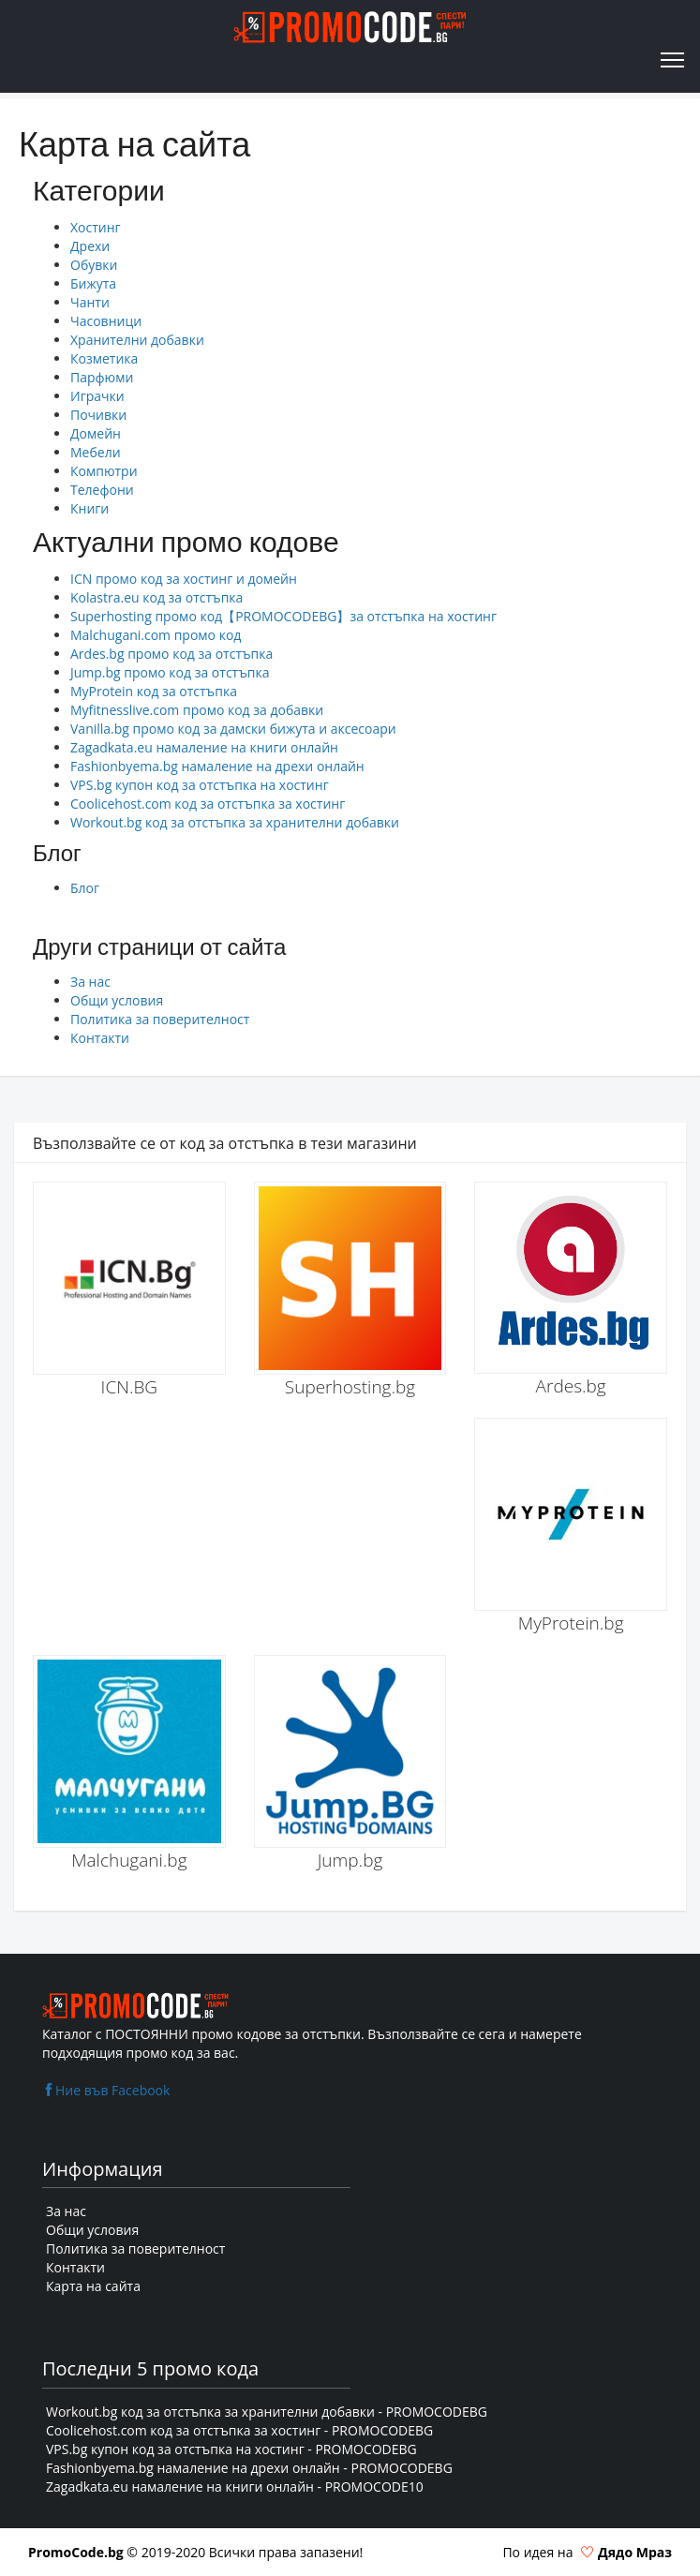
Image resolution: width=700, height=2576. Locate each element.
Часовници (105, 321)
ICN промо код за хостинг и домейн (183, 579)
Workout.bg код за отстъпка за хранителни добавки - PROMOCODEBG (266, 2411)
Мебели (95, 452)
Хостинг (95, 227)
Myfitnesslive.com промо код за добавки (196, 710)
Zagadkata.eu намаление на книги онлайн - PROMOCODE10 (235, 2486)
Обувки (93, 265)
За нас (90, 981)
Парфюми (101, 377)
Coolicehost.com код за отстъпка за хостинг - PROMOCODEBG (239, 2430)
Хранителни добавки (137, 340)
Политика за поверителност (159, 1019)
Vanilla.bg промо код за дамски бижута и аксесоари (233, 728)
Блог (84, 888)
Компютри (104, 471)
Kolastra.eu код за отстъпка (156, 597)
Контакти (99, 1038)
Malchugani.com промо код (155, 635)
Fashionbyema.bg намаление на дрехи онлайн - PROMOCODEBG (249, 2468)
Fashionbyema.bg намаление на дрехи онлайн (217, 766)
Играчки (97, 396)
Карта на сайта (93, 2286)
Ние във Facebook (106, 2090)
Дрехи (90, 246)
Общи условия (116, 1000)
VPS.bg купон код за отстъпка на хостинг (199, 785)
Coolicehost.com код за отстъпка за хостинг (207, 803)
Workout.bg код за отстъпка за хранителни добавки (234, 822)
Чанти (90, 302)
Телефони (102, 490)
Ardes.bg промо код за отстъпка (171, 654)
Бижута (93, 283)
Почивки (98, 415)
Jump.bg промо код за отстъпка (170, 672)
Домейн (95, 433)
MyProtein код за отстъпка (153, 691)
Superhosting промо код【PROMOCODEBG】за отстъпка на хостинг (283, 616)
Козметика (104, 358)
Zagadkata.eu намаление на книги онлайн (204, 747)
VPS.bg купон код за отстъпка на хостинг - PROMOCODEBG (231, 2449)
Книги (89, 508)
